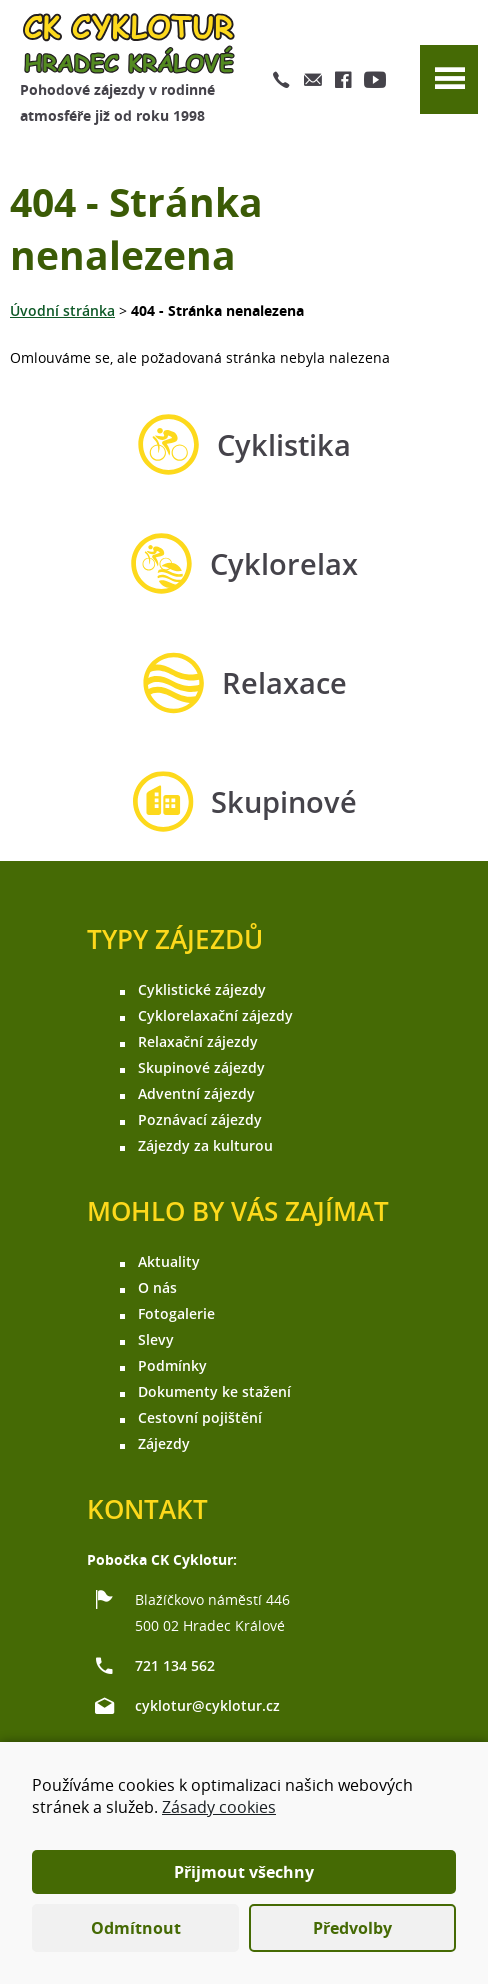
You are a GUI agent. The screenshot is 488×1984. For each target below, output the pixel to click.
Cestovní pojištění (200, 1417)
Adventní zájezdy (196, 1093)
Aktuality (169, 1261)
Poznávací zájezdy (200, 1119)
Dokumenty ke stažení (214, 1391)
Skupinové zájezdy (201, 1067)
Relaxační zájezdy (198, 1041)
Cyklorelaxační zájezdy (215, 1015)
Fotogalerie (176, 1313)
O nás (157, 1287)
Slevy (156, 1339)
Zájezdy (164, 1443)
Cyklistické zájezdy (202, 989)
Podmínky (172, 1365)
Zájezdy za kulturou (205, 1145)
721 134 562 (175, 1665)
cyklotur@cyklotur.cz (207, 1705)
